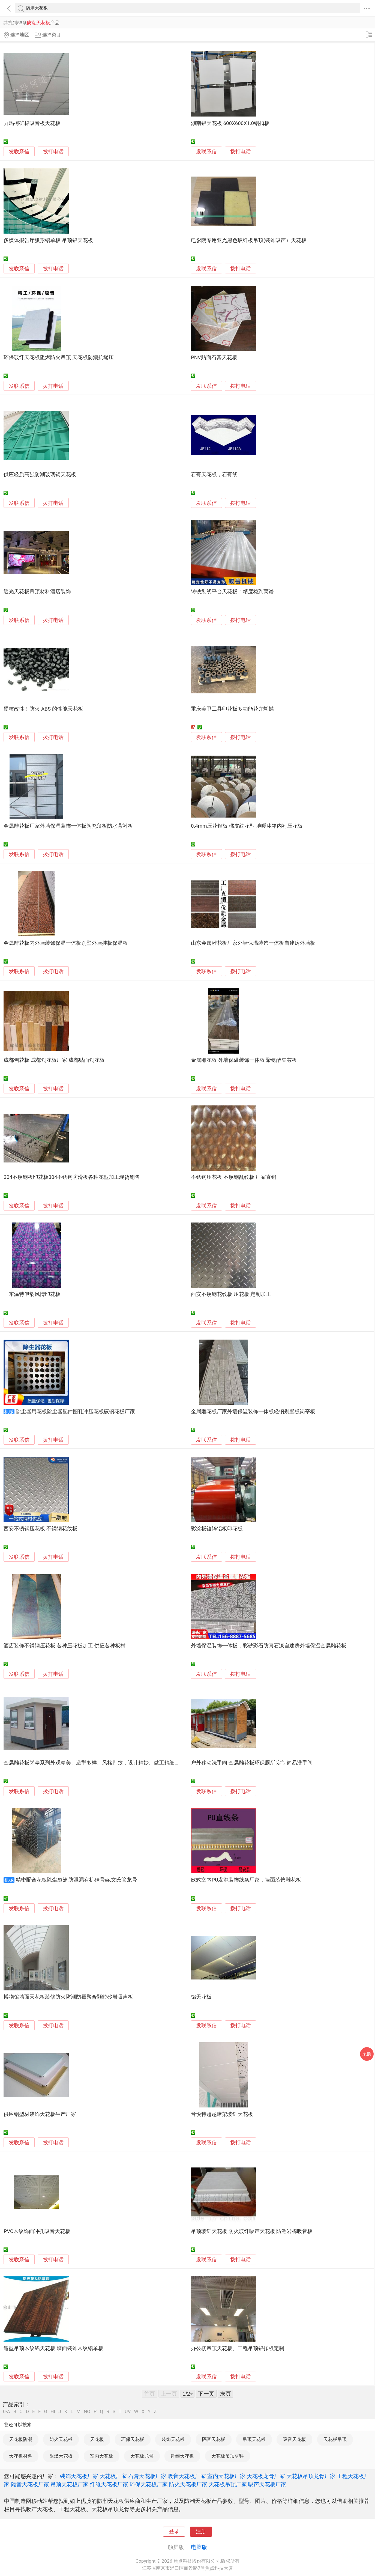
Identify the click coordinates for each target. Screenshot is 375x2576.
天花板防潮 (20, 2439)
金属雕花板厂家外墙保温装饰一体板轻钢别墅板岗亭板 (253, 1412)
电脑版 (199, 2547)
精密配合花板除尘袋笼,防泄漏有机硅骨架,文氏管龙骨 (76, 1880)
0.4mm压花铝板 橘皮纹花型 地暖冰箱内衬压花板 (247, 826)
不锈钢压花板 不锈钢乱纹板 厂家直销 (233, 1177)
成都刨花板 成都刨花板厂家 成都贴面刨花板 (54, 1060)
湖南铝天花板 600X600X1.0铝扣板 (230, 123)
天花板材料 (20, 2456)
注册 (201, 2532)
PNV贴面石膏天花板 (214, 357)
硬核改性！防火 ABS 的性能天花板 (43, 709)
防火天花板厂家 (188, 2484)
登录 (174, 2532)
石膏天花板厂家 (147, 2476)
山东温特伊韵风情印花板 (32, 1294)
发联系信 (19, 152)
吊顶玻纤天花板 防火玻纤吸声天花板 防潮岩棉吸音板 (252, 2231)
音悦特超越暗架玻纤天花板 (222, 2114)
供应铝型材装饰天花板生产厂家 (40, 2114)
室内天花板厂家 (226, 2476)
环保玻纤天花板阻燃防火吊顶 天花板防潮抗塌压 (59, 357)
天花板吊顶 (335, 2439)
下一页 (206, 2393)
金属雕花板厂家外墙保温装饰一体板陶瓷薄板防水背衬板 (68, 826)
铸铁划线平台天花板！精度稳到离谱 (232, 592)
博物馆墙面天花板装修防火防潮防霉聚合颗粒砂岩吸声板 (68, 1997)
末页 (225, 2393)
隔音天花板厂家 (30, 2484)
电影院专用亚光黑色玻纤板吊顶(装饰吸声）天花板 (249, 240)
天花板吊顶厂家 (228, 2484)
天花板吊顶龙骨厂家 (310, 2476)
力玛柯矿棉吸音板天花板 (32, 123)
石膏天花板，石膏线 (214, 475)
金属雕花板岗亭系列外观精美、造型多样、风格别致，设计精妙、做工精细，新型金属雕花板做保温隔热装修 (128, 1763)
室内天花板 (101, 2456)
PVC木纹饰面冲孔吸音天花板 (37, 2231)
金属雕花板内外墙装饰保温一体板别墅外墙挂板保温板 (66, 943)
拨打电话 (53, 151)
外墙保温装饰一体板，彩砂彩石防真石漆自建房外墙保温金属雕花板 (268, 1646)
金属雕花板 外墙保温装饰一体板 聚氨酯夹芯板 (244, 1060)
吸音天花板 (294, 2439)
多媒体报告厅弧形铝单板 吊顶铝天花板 (48, 240)
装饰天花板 (173, 2439)
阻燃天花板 (61, 2456)
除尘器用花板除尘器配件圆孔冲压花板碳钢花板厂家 (75, 1412)
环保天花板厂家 (149, 2484)
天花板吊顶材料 (227, 2456)
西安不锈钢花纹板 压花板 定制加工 (231, 1294)
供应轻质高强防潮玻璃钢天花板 (40, 475)
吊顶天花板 (254, 2439)
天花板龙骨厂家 (266, 2476)
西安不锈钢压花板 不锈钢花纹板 (40, 1529)
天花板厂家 (113, 2476)
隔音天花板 (213, 2439)
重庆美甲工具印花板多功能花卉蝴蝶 (232, 709)
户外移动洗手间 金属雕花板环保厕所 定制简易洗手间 (252, 1763)
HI (52, 2411)
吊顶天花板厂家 (69, 2484)
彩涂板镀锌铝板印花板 (217, 1529)
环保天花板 (132, 2439)
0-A (6, 2411)
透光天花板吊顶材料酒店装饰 (37, 592)
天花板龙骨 (142, 2456)
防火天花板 (61, 2439)
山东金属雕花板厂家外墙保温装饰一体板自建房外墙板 (253, 943)
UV (128, 2411)
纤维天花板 (182, 2456)
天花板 (97, 2439)
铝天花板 (201, 1997)
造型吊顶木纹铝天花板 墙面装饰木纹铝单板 (53, 2348)
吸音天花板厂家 (187, 2476)
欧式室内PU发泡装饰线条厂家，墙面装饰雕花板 (246, 1880)
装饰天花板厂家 (79, 2476)
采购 (366, 2053)
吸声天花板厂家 (267, 2484)
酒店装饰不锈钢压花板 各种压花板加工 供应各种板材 (64, 1646)
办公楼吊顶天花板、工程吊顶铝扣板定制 (237, 2348)
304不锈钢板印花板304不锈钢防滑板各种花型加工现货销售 (72, 1177)
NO (87, 2411)
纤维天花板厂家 (109, 2484)
